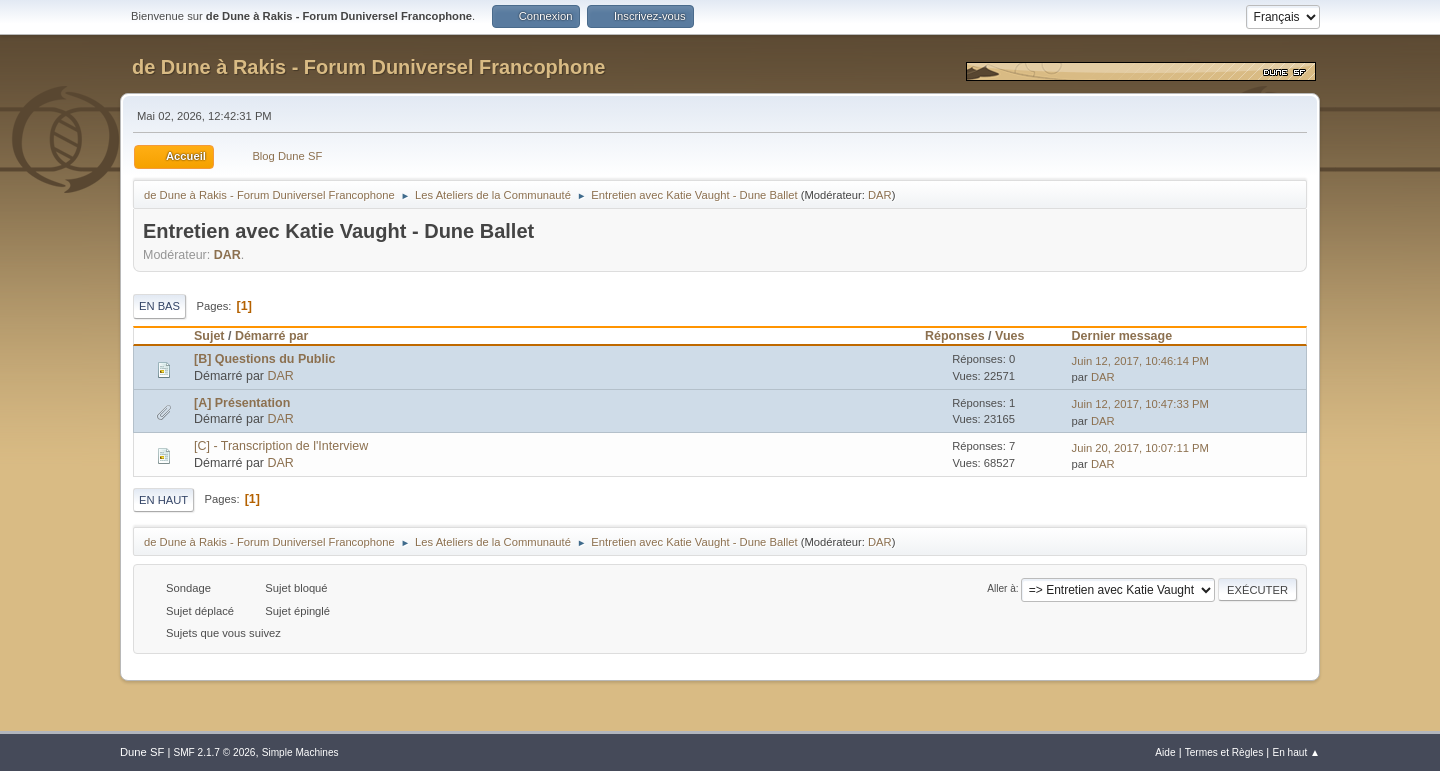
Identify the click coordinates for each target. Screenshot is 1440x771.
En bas (159, 306)
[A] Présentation (242, 403)
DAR (880, 195)
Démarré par (271, 336)
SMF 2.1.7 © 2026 (214, 752)
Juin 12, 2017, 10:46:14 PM (1140, 361)
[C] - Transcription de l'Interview (281, 446)
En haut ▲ (1296, 752)
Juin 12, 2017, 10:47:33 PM (1140, 404)
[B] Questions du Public (264, 359)
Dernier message (1122, 336)
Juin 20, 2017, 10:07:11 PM (1140, 448)
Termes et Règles (1224, 752)
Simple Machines (300, 752)
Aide (1165, 752)
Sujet (209, 336)
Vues (1018, 336)
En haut (163, 500)
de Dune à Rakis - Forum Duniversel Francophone (368, 67)
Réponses (955, 336)
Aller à (1001, 588)
